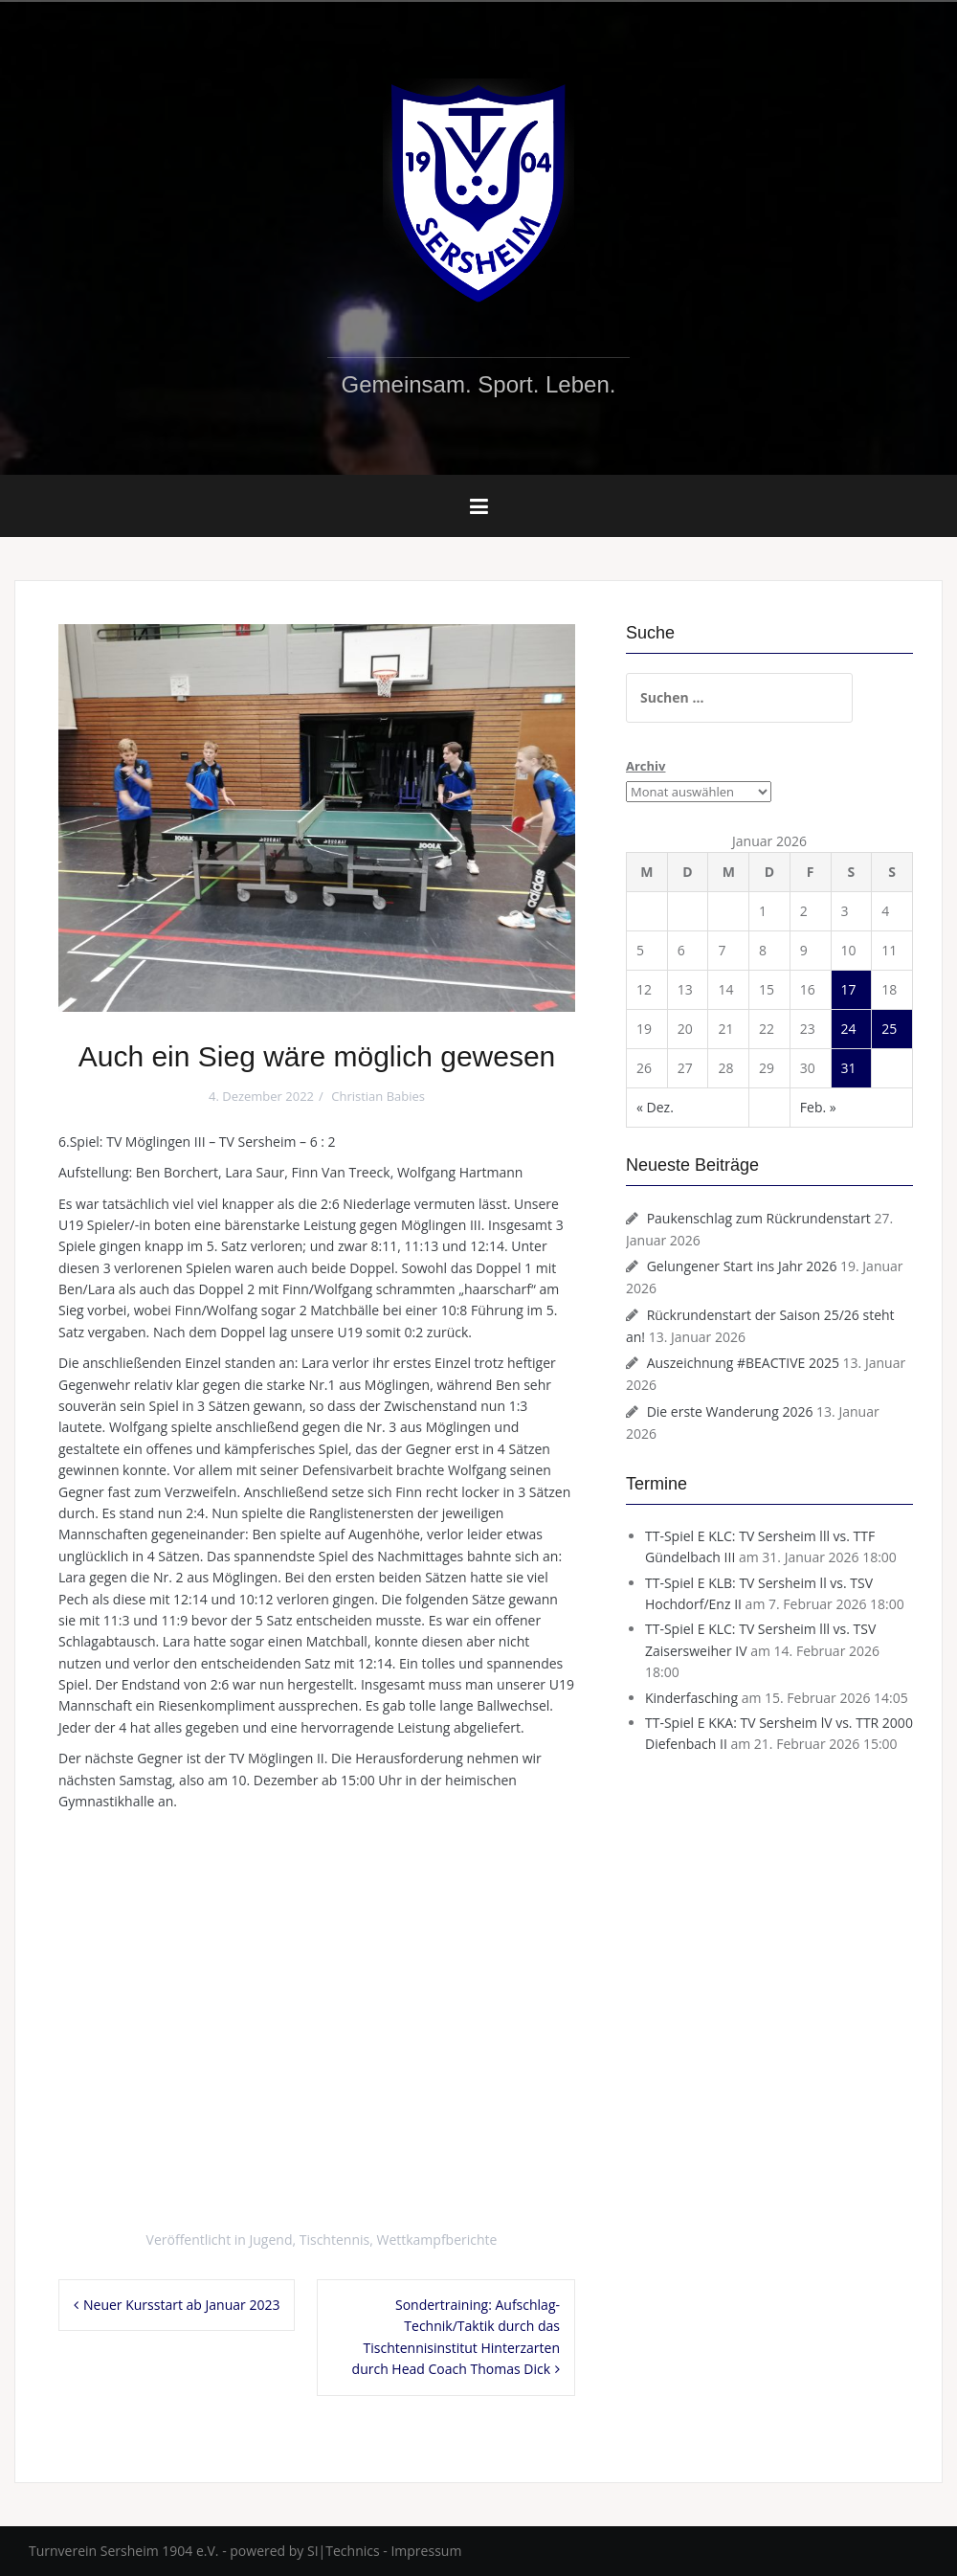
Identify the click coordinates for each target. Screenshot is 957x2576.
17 (849, 989)
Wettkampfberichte (436, 2239)
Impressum (425, 2551)
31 (849, 1068)
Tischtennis (334, 2239)
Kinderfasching (691, 1698)
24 (849, 1028)
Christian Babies (378, 1096)
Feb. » (818, 1107)
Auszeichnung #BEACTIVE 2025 (743, 1363)
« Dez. (655, 1107)
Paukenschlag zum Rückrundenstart (759, 1218)
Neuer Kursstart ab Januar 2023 (181, 2305)
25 (889, 1028)
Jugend (271, 2239)
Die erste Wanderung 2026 (730, 1411)
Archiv (645, 765)
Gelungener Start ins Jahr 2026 (742, 1266)
